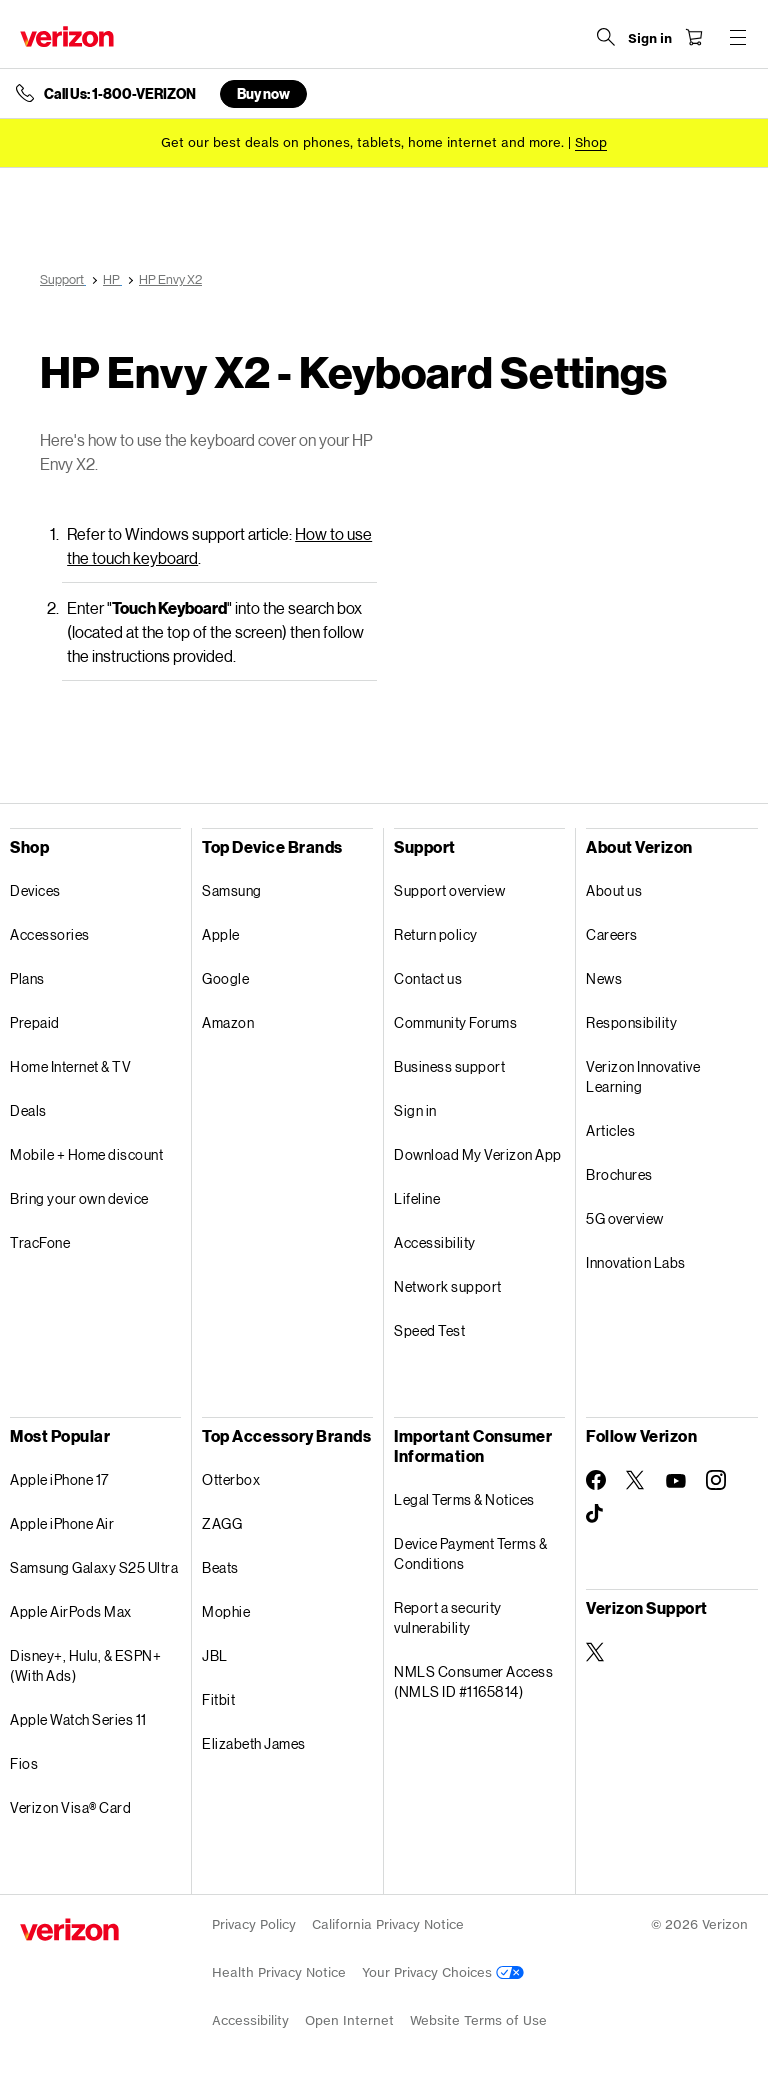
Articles (610, 1130)
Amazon (228, 1022)
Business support (449, 1066)
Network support (448, 1286)
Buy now (263, 93)
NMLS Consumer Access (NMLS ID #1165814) (473, 1681)
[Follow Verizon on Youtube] (676, 1481)
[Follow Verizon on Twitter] (636, 1480)
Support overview (449, 890)
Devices (35, 890)
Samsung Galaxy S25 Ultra (94, 1567)
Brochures (619, 1174)
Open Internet (349, 2020)
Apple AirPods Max (71, 1611)
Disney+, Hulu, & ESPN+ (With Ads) (85, 1665)
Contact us (428, 978)
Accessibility (435, 1242)
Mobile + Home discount (86, 1154)
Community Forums (455, 1022)
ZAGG (222, 1523)
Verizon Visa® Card (70, 1807)
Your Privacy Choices (443, 1972)
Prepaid (35, 1022)
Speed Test (429, 1330)
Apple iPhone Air (62, 1523)
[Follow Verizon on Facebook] (596, 1480)
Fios (24, 1763)
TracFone (40, 1242)
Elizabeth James (254, 1743)
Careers (612, 934)
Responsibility (631, 1022)
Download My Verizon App (478, 1154)
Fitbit (218, 1699)
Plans (27, 978)
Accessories (50, 934)
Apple (221, 934)
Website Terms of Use (478, 2020)
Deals (28, 1110)
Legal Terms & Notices (464, 1499)
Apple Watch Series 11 (78, 1719)
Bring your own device (79, 1198)
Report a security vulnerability (448, 1617)
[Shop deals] (591, 142)
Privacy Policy (254, 1924)
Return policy (436, 934)
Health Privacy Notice (279, 1972)
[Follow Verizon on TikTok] (596, 1514)
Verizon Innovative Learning (643, 1076)
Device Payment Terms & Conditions (470, 1553)
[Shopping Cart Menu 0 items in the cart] (694, 37)
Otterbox (231, 1479)
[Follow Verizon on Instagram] (716, 1480)
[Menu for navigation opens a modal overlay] (738, 37)
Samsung (232, 890)
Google (225, 978)
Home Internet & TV (70, 1066)
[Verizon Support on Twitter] (596, 1652)
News (604, 978)
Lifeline (417, 1198)
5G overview (625, 1218)
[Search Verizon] (606, 37)
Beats (220, 1567)
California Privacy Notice (388, 1924)
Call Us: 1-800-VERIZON (120, 94)
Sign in (415, 1110)
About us (614, 890)
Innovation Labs (636, 1262)
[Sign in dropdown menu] (650, 39)
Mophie (226, 1611)
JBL (215, 1655)
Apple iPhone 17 (59, 1479)
